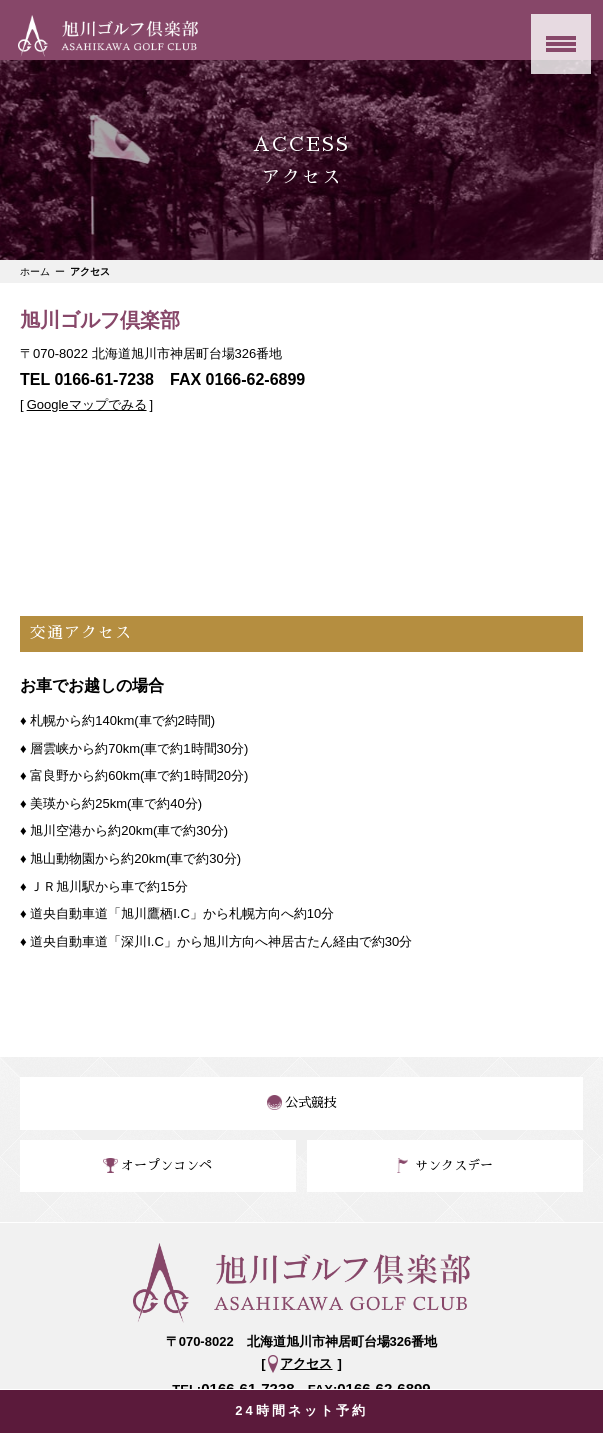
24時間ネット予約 (301, 1410)
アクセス (306, 1363)
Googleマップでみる (87, 404)
